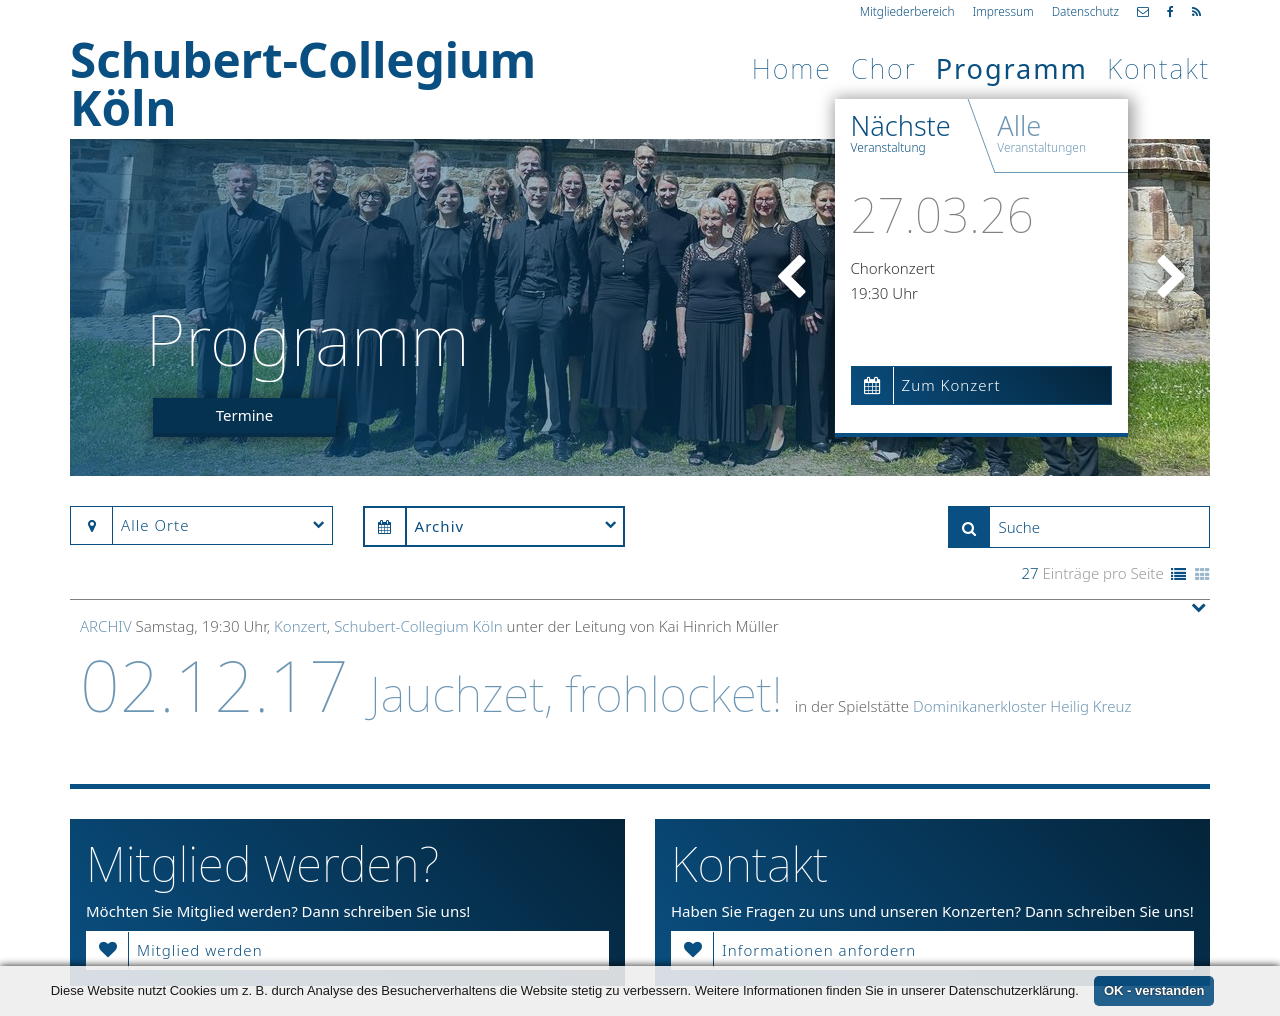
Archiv (106, 626)
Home (792, 68)
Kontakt (1158, 68)
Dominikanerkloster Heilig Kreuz (1022, 706)
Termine (245, 415)
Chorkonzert (893, 268)
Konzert (300, 626)
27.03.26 (942, 214)
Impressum (1002, 11)
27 (1029, 573)
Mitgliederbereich (907, 11)
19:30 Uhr (884, 293)
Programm (1012, 68)
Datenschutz (1085, 11)
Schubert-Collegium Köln (418, 626)
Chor (884, 68)
